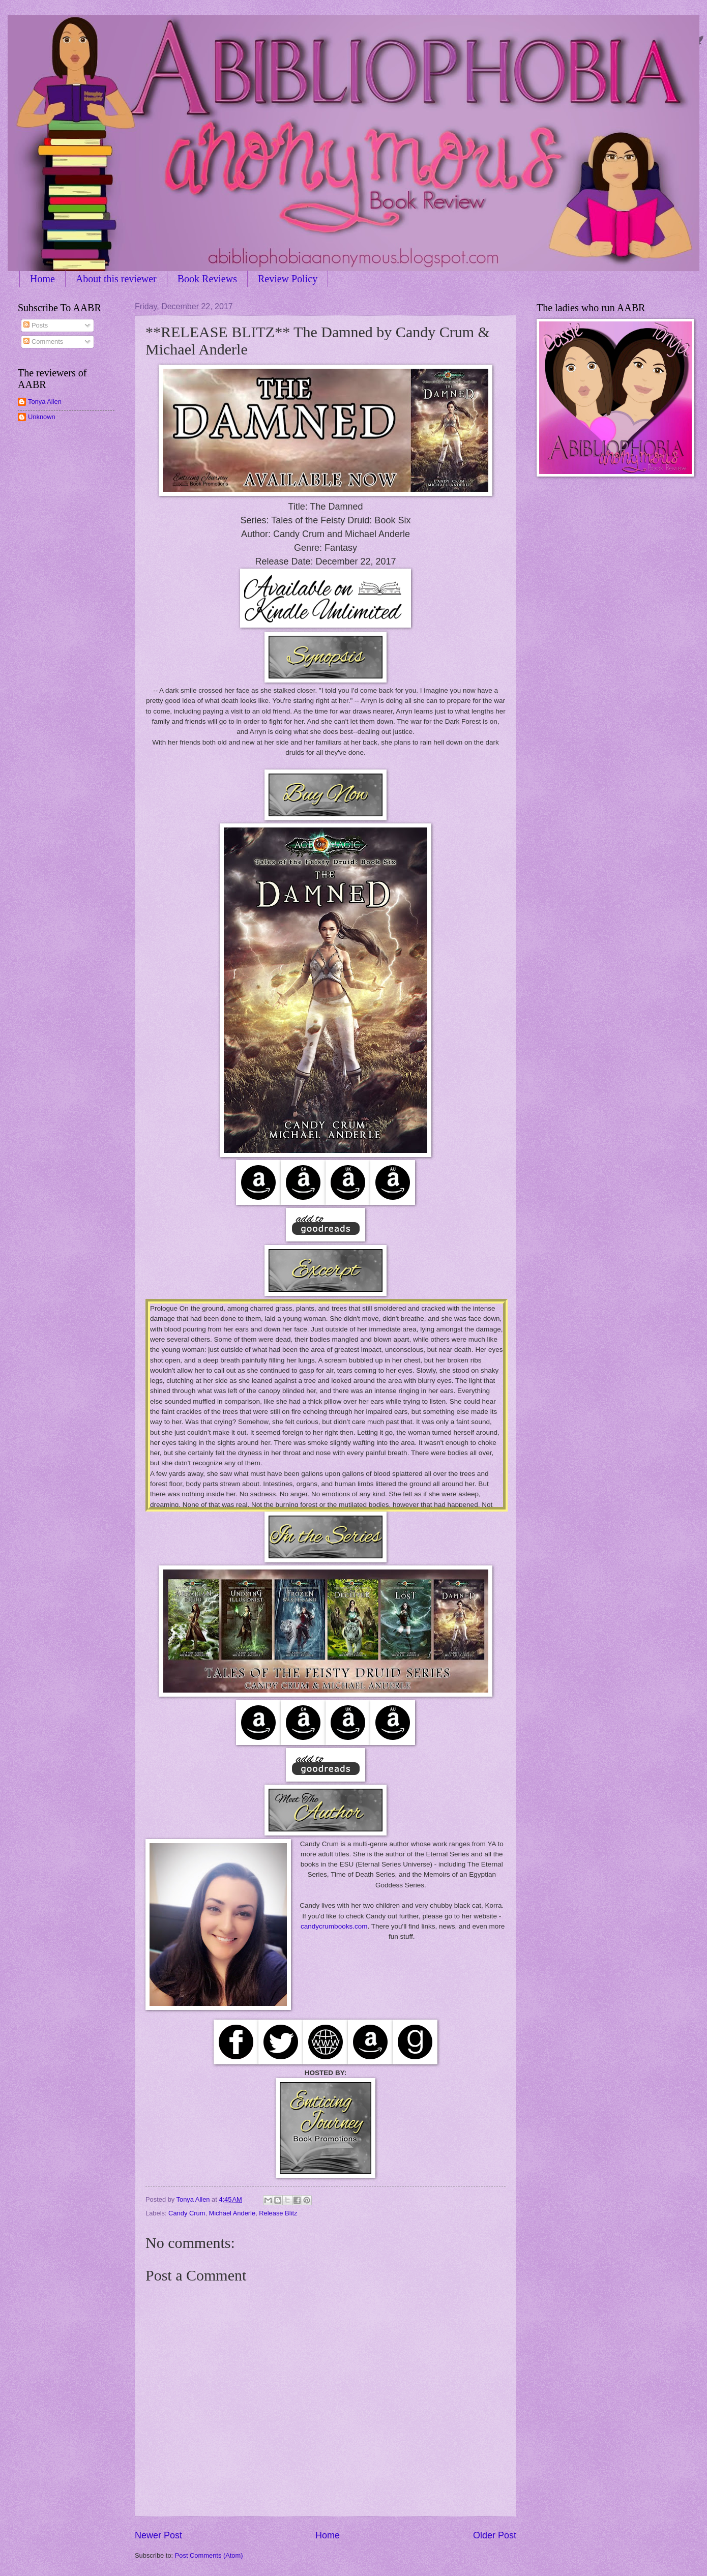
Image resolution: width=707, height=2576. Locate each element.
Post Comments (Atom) (209, 2555)
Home (42, 278)
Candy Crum (186, 2213)
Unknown (41, 417)
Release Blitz (278, 2213)
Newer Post (158, 2535)
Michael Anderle (232, 2213)
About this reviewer (116, 278)
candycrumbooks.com (334, 1926)
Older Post (494, 2535)
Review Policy (287, 278)
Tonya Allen (45, 401)
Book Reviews (207, 278)
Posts (35, 325)
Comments (43, 341)
